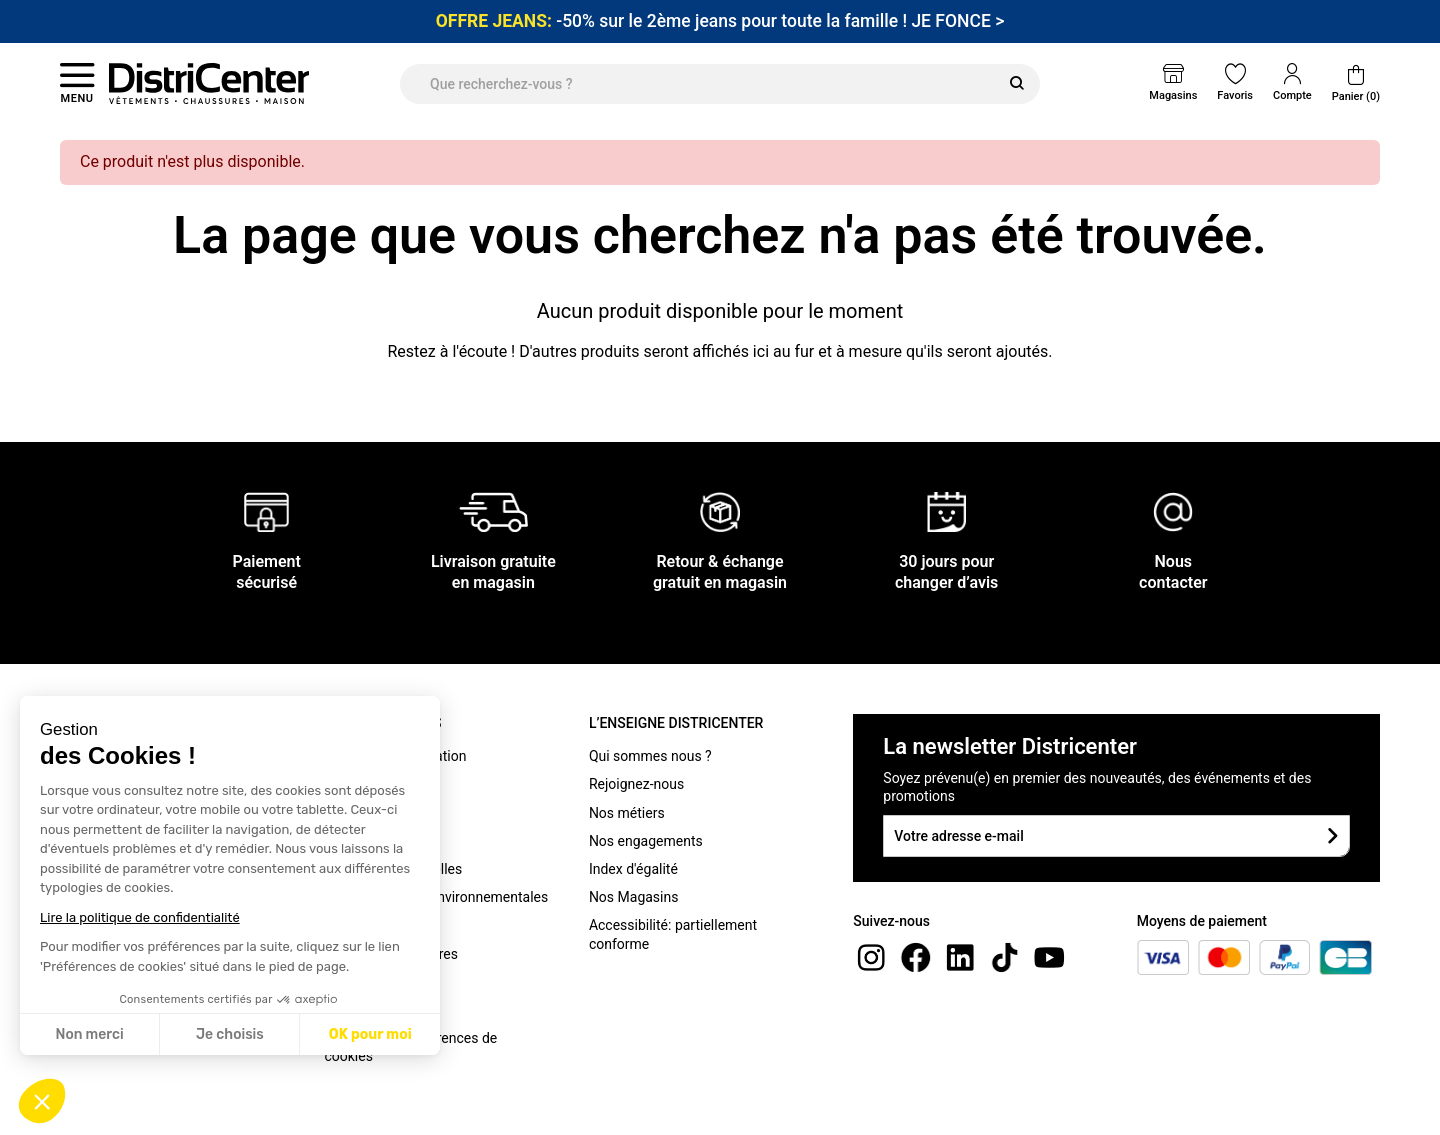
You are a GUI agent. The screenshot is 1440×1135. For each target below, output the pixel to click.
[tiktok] (1005, 956)
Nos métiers (627, 813)
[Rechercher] (1017, 84)
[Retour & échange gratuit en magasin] (720, 511)
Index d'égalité (633, 869)
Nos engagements (646, 841)
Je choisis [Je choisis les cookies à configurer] (230, 1034)
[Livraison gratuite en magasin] (494, 511)
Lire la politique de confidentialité (140, 917)
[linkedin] (960, 956)
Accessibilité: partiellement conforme (673, 934)
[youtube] (1049, 956)
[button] (42, 1101)
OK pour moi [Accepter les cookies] (370, 1034)
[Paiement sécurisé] (266, 511)
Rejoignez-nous (636, 784)
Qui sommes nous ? (650, 756)
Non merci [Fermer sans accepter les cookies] (89, 1034)
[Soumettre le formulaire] (1332, 835)
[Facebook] (916, 956)
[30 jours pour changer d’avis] (947, 511)
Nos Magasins (634, 897)
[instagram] (871, 956)
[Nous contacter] (1173, 511)
